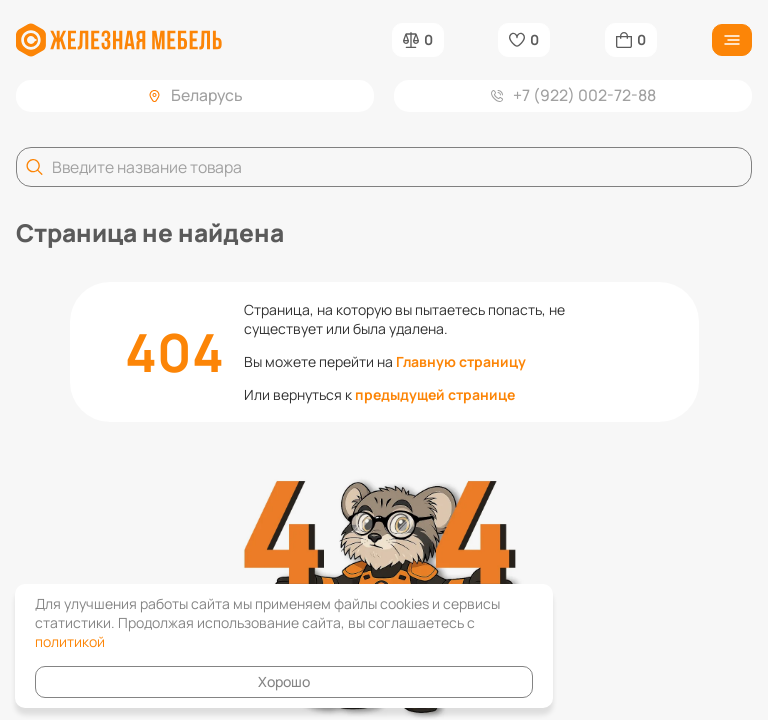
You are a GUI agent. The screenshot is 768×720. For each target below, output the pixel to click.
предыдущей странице (435, 394)
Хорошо (284, 681)
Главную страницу (461, 361)
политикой (70, 641)
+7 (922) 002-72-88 (573, 95)
